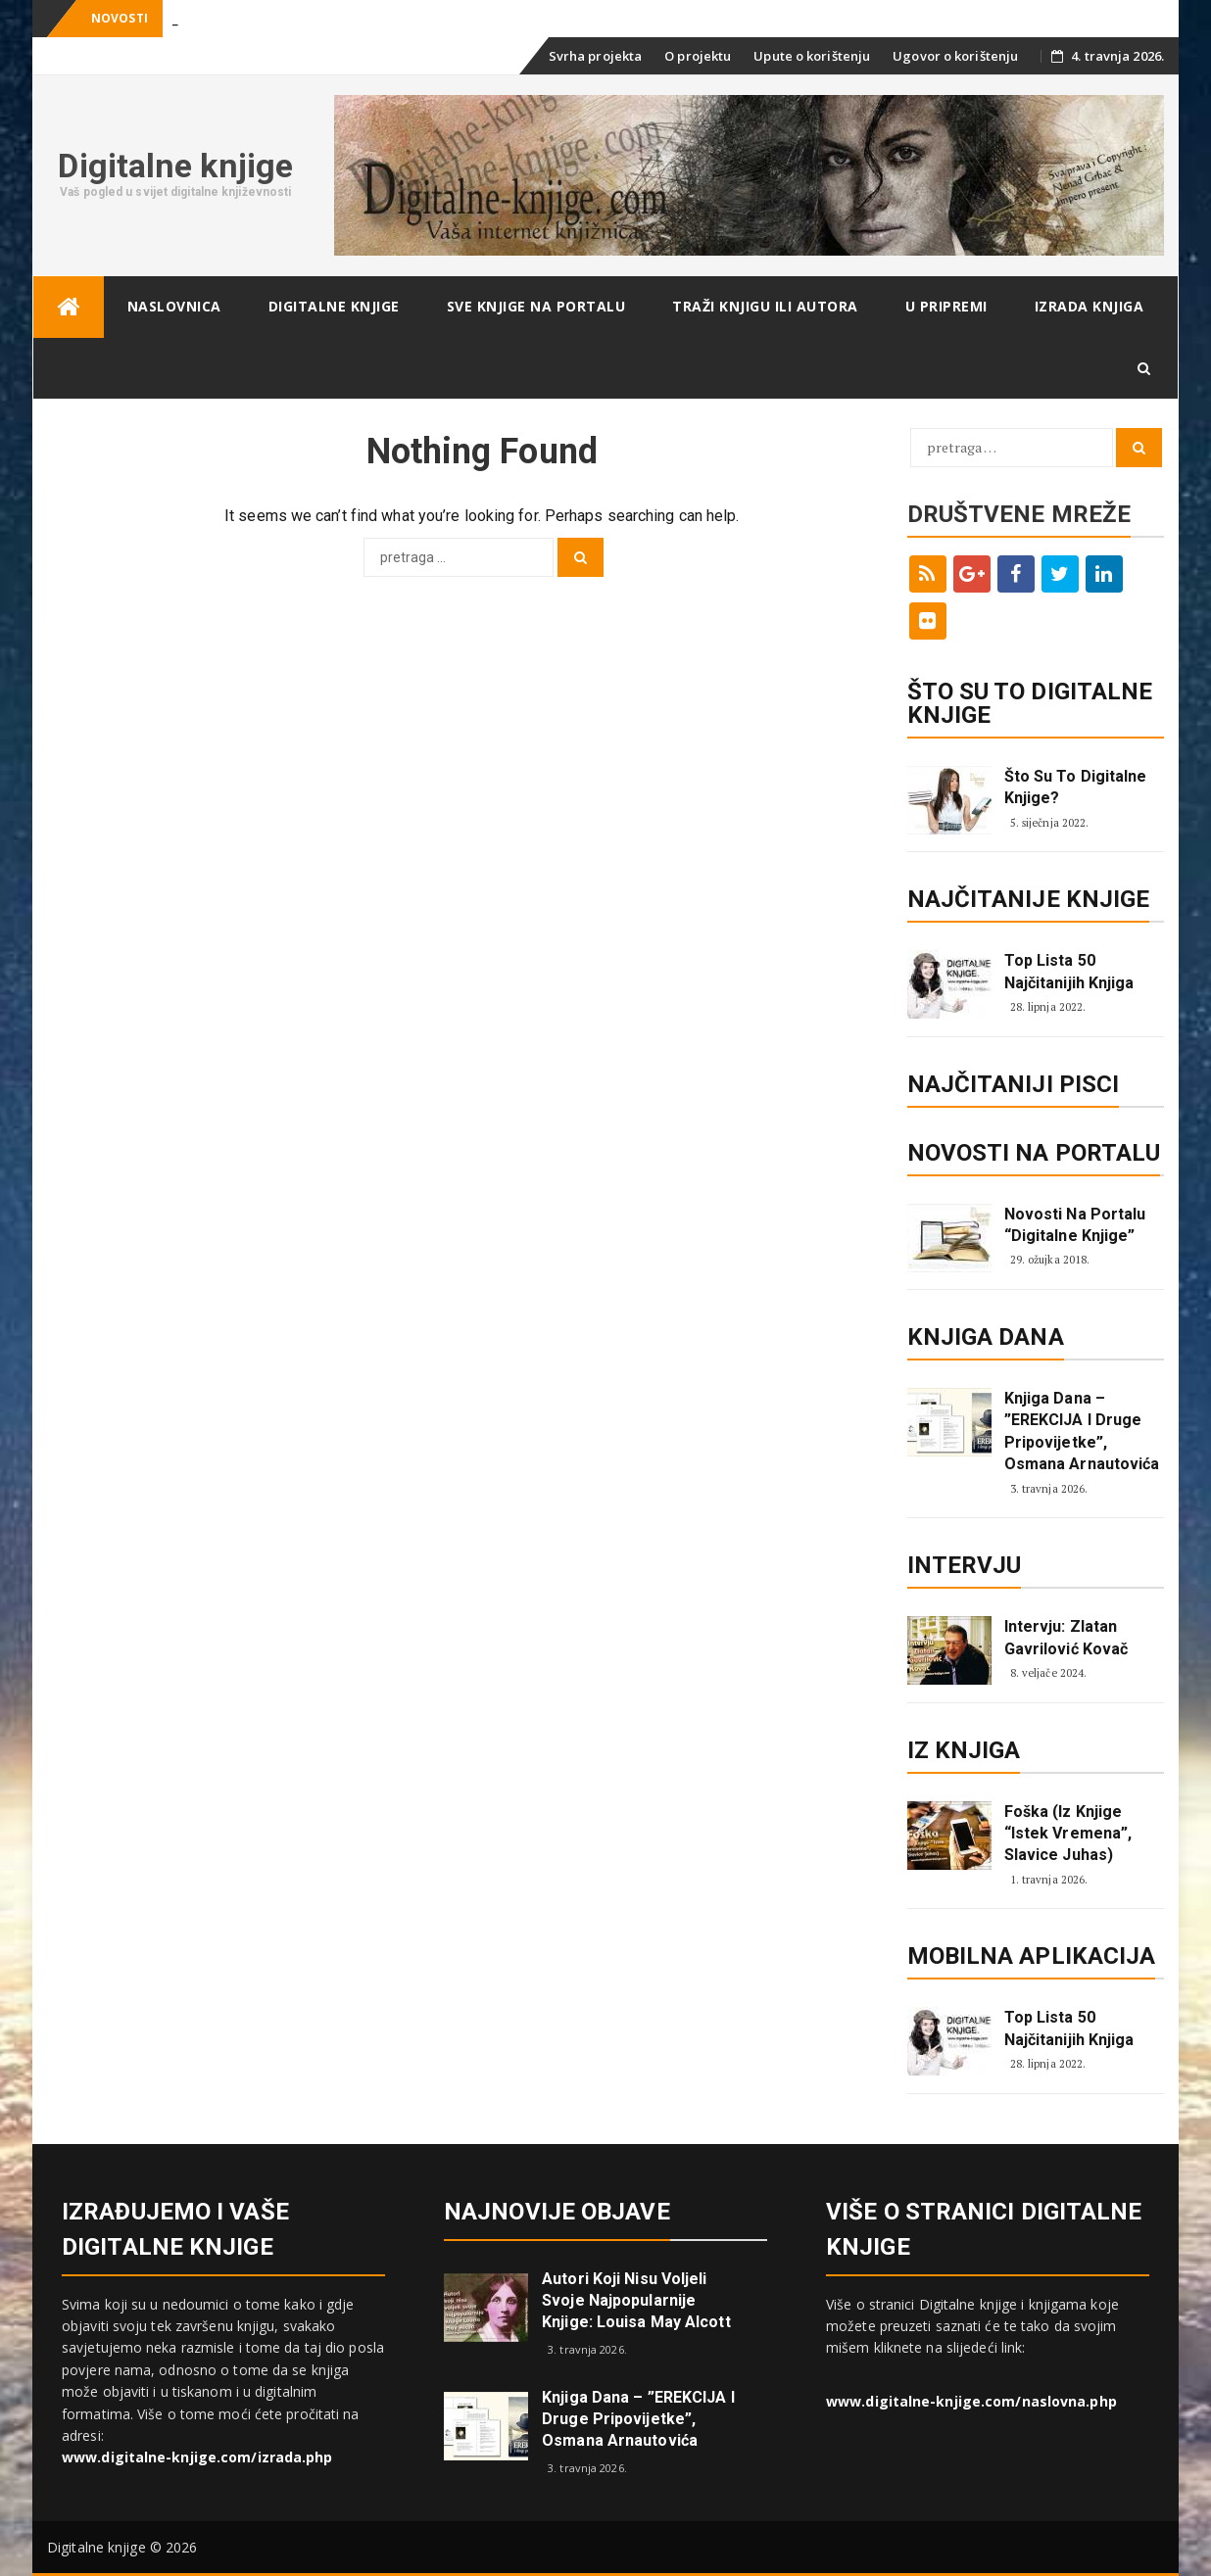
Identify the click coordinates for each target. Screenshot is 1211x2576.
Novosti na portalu (1034, 1153)
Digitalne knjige (175, 165)
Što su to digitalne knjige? (1075, 787)
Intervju (964, 1565)
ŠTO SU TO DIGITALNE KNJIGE (1030, 703)
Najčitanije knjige (1028, 899)
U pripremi (946, 306)
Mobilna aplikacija (1031, 1956)
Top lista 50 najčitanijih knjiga (1069, 971)
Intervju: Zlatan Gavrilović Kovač (1066, 1637)
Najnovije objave (557, 2211)
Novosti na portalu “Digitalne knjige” (1075, 1225)
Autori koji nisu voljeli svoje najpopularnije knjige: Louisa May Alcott (636, 2300)
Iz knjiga (964, 1750)
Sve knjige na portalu (536, 306)
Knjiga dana (985, 1337)
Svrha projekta (595, 56)
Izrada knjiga (1089, 306)
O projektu (697, 56)
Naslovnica (174, 306)
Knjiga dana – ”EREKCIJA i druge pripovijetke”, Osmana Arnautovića (1082, 1431)
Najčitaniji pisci (1013, 1084)
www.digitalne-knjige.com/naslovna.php (971, 2401)
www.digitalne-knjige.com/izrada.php (197, 2457)
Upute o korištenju (811, 56)
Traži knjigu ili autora (765, 306)
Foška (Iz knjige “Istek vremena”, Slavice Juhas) (1068, 1833)
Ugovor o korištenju (955, 56)
